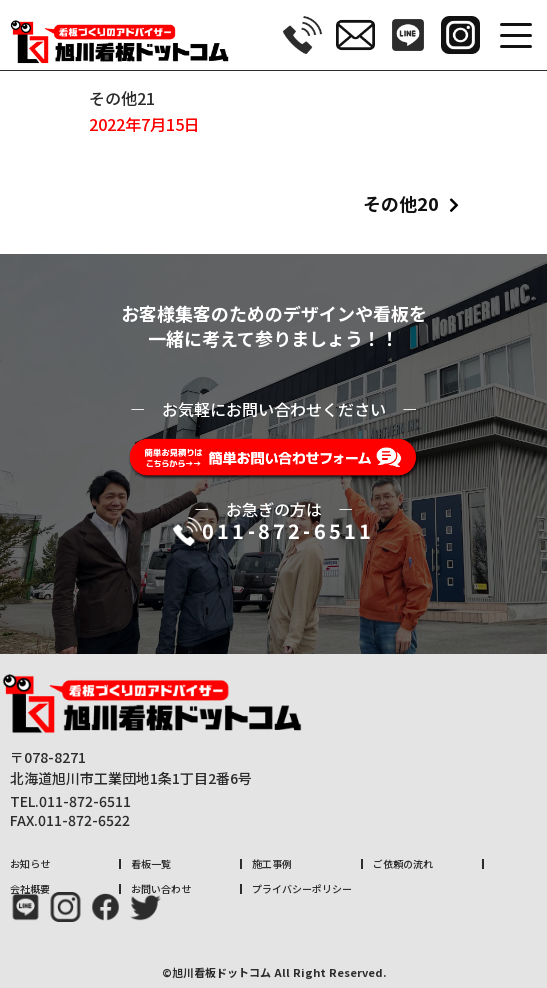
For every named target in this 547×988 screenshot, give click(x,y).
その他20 (401, 203)
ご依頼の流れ (403, 863)
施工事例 (272, 863)
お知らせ (30, 863)
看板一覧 (151, 863)
